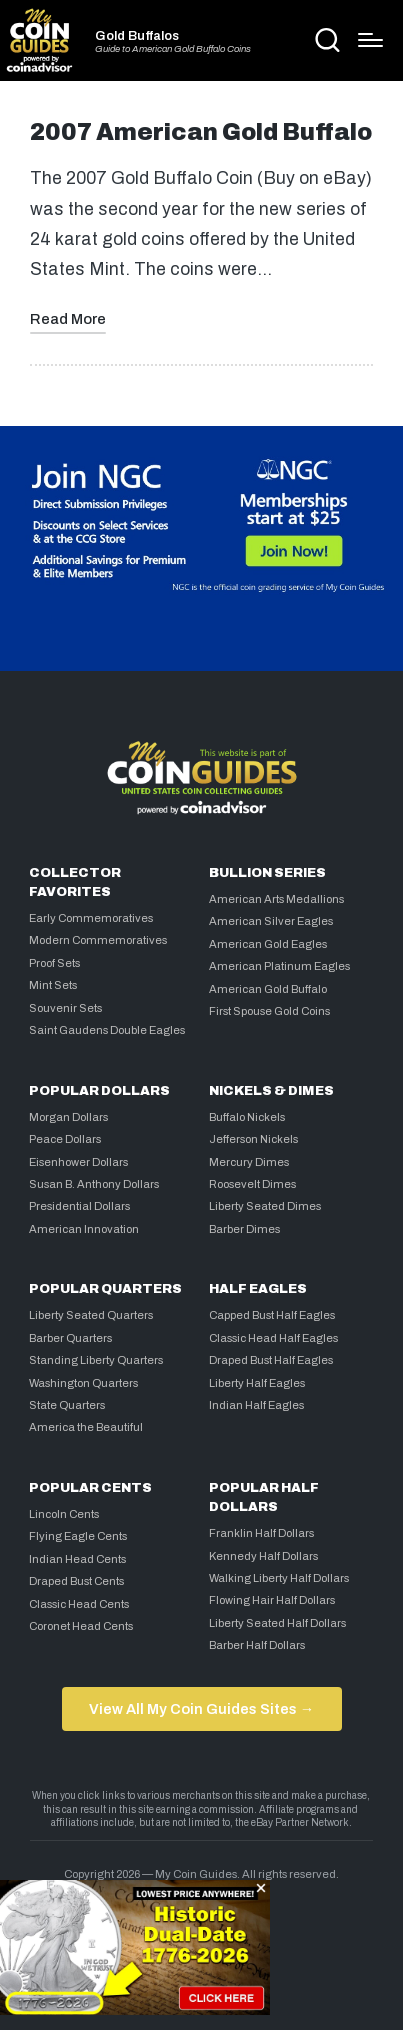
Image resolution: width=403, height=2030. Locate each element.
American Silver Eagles (271, 921)
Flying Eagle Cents (78, 1536)
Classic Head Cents (79, 1604)
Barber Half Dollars (257, 1645)
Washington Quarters (83, 1383)
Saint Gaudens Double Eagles (107, 1030)
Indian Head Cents (77, 1559)
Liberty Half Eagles (257, 1383)
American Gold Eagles (268, 944)
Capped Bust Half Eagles (272, 1315)
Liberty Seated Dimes (265, 1206)
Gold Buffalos (137, 36)
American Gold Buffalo (268, 989)
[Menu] (370, 40)
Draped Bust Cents (76, 1581)
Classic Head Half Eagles (273, 1338)
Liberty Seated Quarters (91, 1315)
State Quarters (67, 1405)
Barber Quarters (70, 1338)
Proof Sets (54, 963)
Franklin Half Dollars (261, 1533)
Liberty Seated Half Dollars (277, 1623)
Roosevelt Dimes (252, 1184)
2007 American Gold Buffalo (201, 132)
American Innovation (84, 1229)
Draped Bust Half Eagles (271, 1360)
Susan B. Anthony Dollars (94, 1184)
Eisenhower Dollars (78, 1162)
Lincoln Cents (64, 1514)
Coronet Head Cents (81, 1626)
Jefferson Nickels (253, 1139)
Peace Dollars (65, 1139)
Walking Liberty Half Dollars (279, 1578)
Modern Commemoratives (98, 940)
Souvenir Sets (65, 1008)
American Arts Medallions (276, 899)
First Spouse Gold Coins (269, 1011)
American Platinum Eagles (279, 966)
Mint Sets (53, 985)
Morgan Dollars (68, 1117)
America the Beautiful (86, 1427)
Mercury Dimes (249, 1162)
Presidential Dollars (79, 1206)
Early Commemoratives (91, 918)
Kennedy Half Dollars (263, 1556)
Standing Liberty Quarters (96, 1360)
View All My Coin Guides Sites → (201, 1709)
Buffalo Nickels (247, 1117)
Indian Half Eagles (256, 1405)
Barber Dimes (244, 1229)
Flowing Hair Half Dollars (272, 1600)
